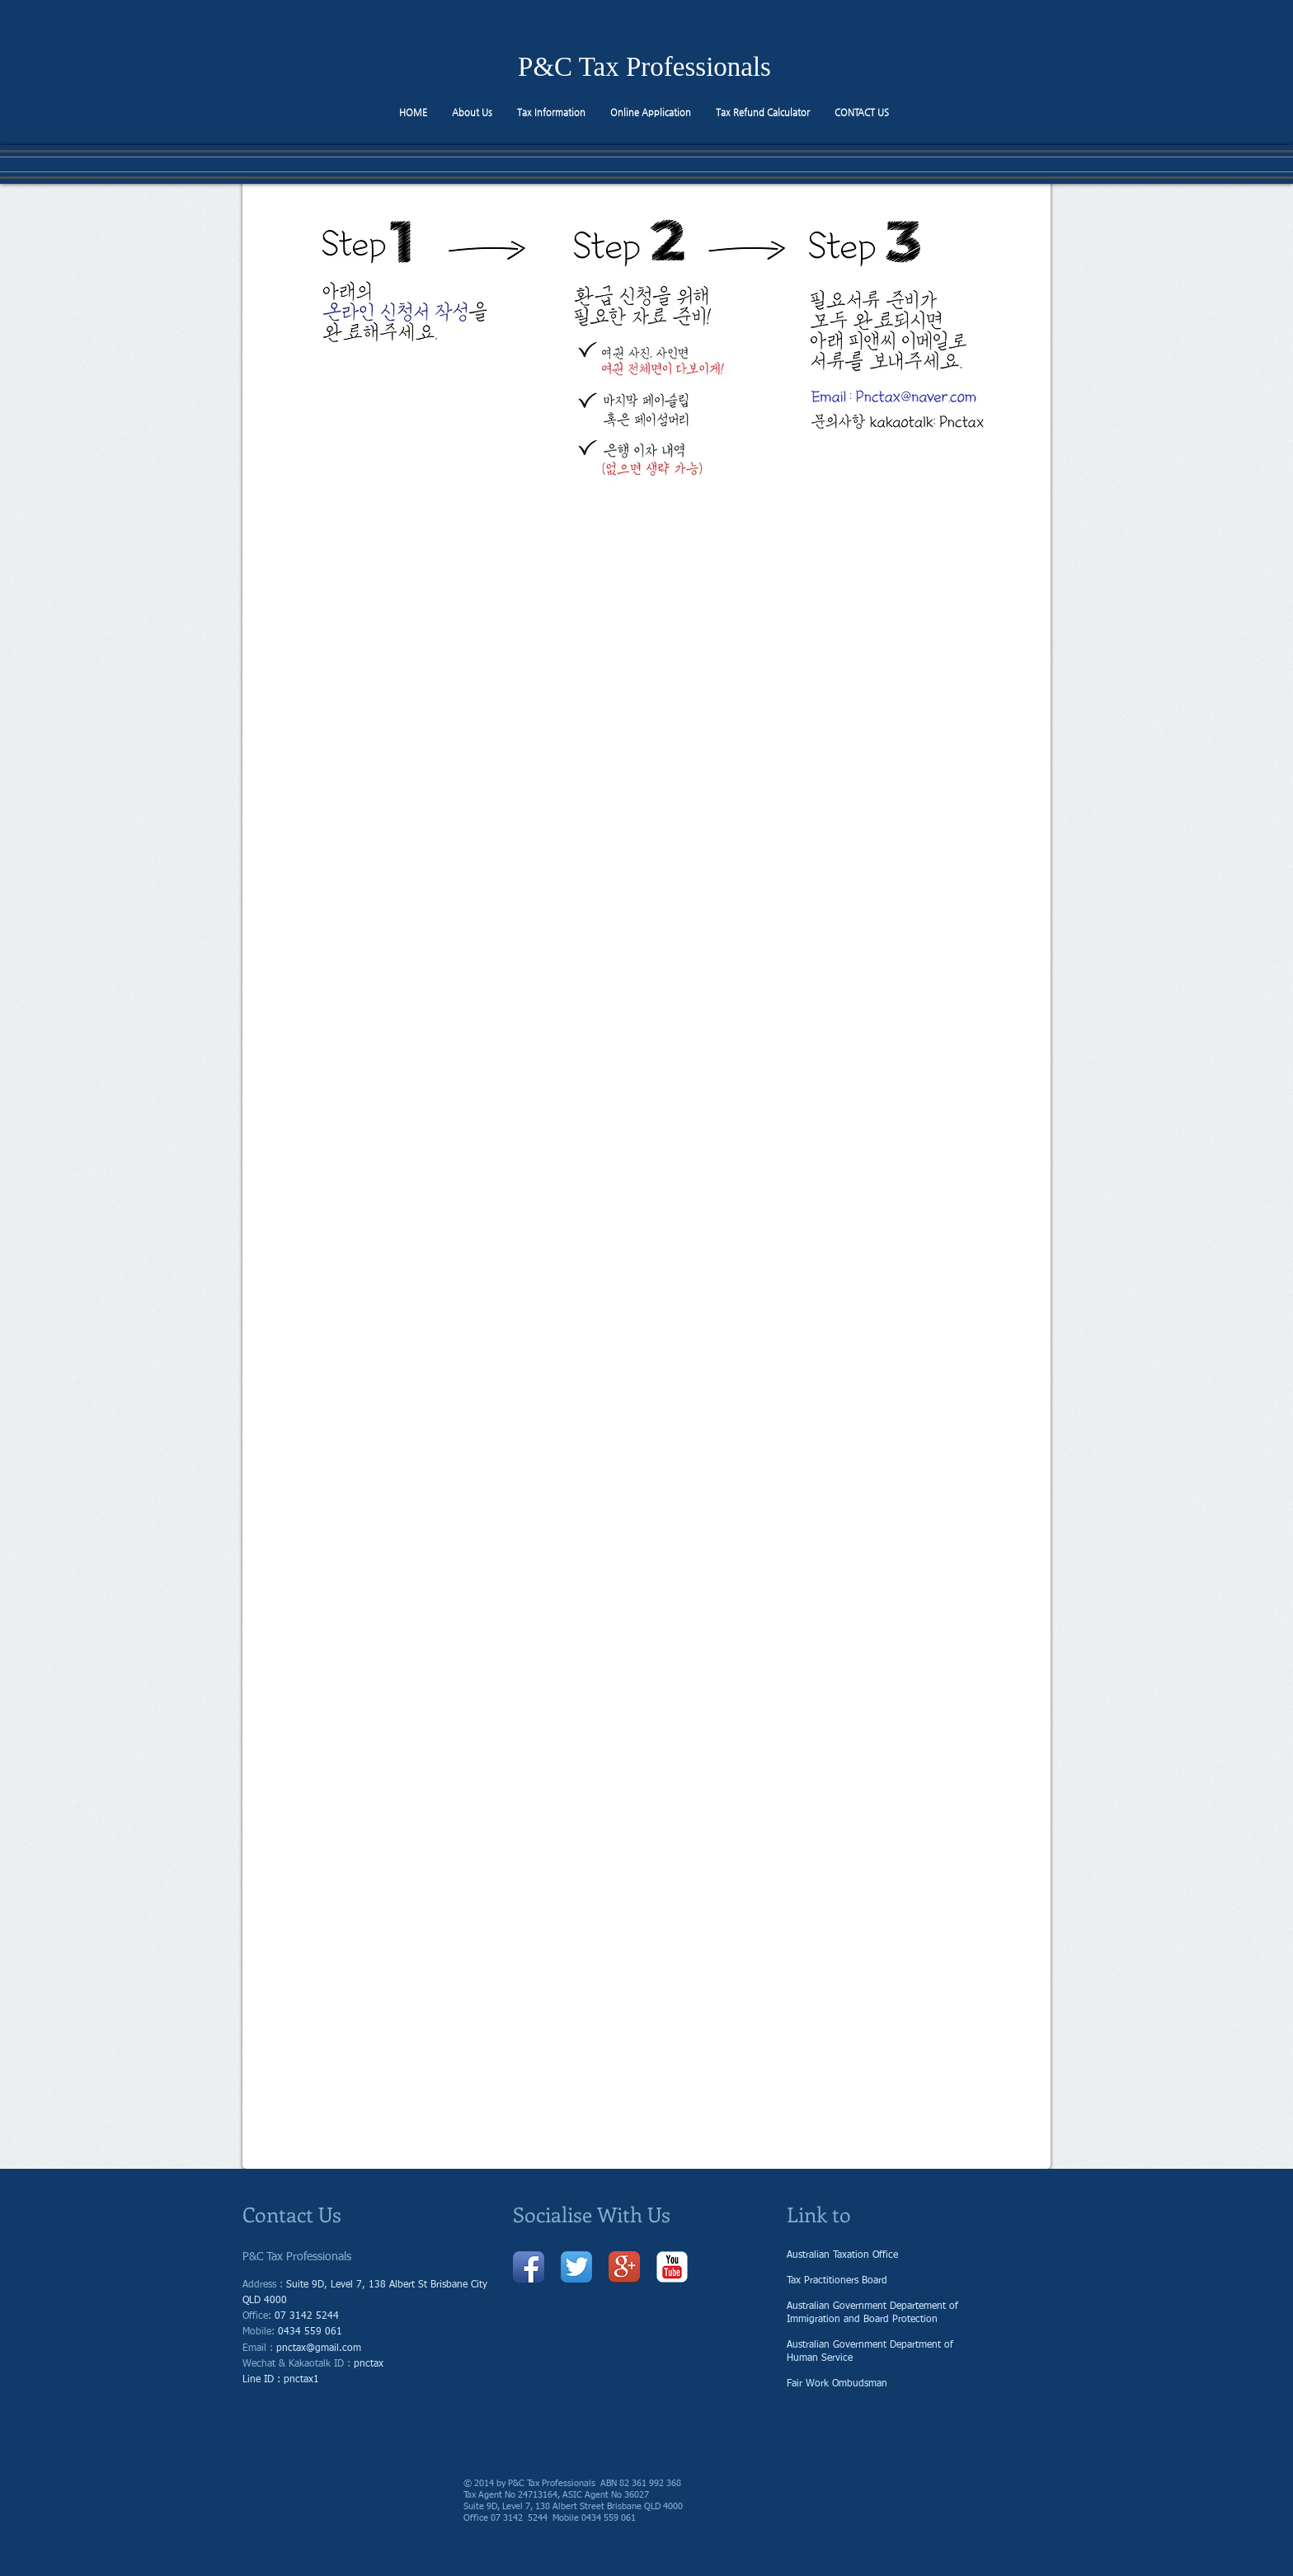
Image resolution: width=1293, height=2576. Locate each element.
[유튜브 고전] (672, 2267)
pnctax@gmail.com (318, 2348)
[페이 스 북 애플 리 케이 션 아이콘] (528, 2267)
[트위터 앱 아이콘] (576, 2267)
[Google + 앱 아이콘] (624, 2267)
